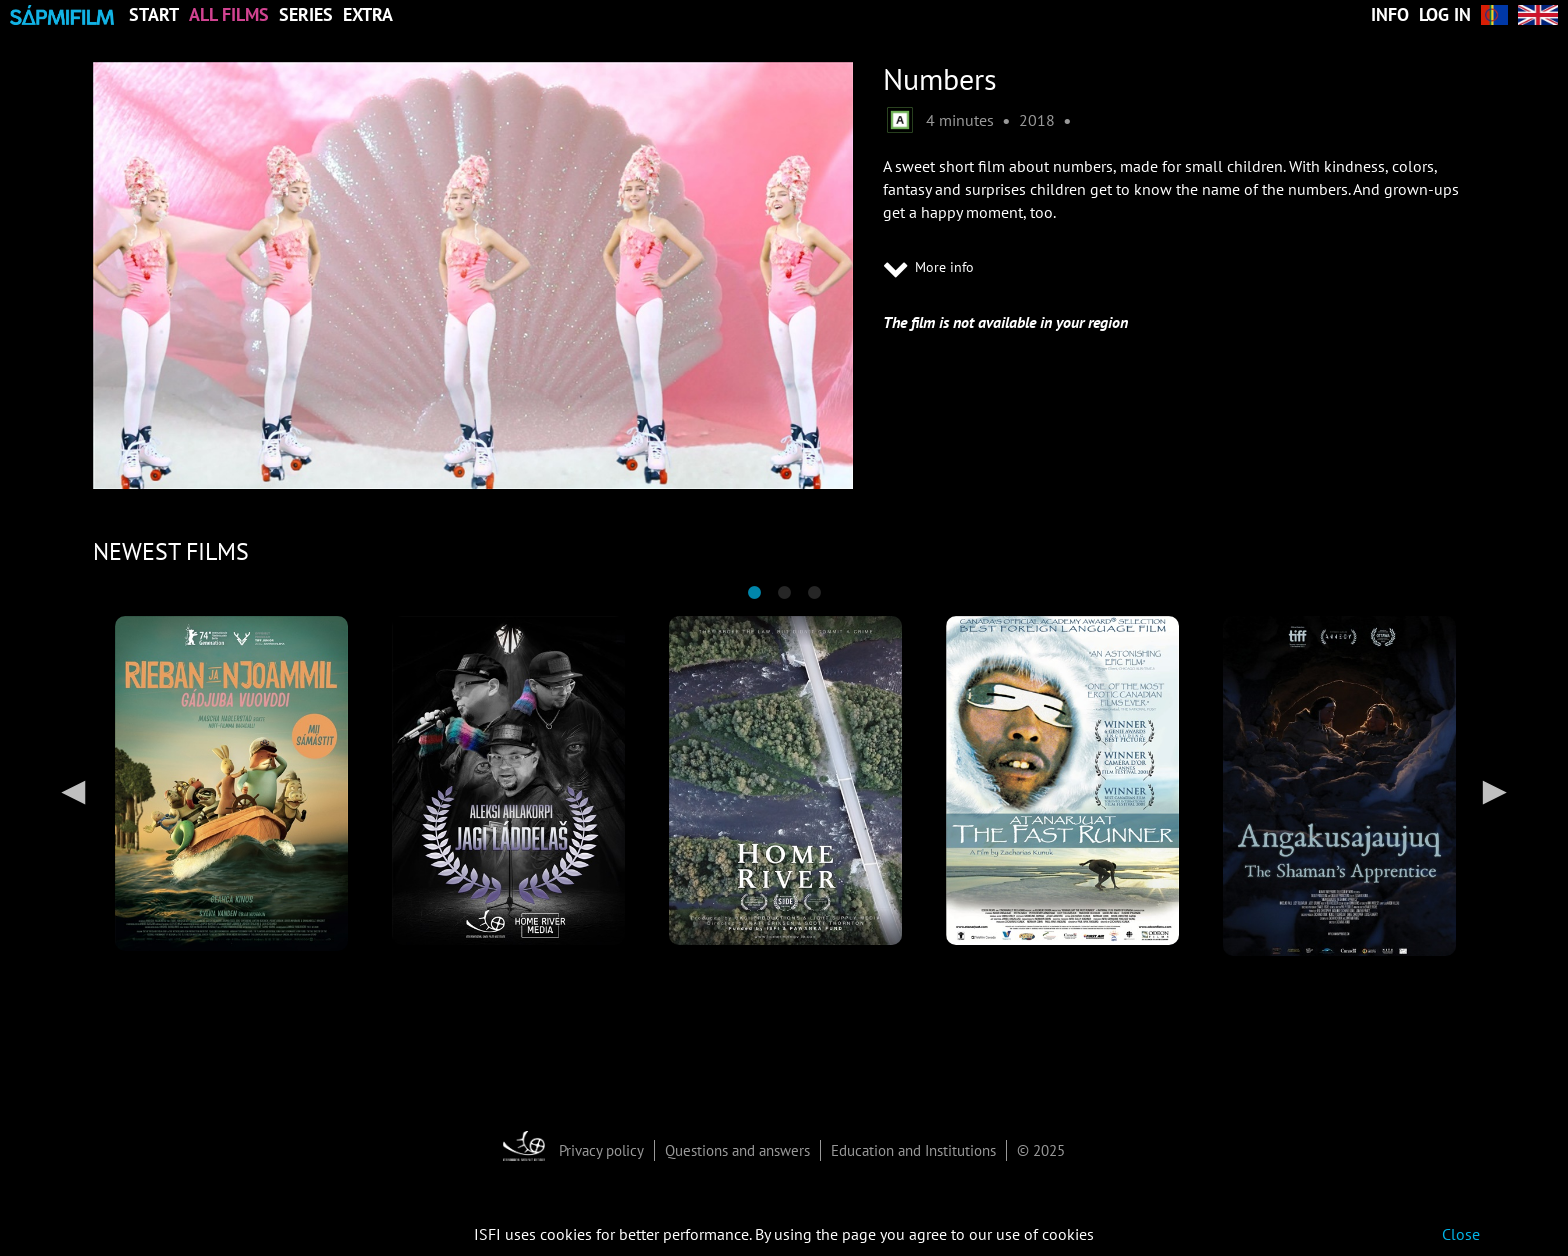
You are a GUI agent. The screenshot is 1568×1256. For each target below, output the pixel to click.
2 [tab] (784, 593)
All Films (229, 15)
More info (928, 268)
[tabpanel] (231, 783)
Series (306, 15)
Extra (368, 15)
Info (1390, 15)
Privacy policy (601, 1150)
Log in (1445, 15)
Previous (73, 791)
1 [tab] (754, 593)
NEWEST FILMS (171, 551)
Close (1461, 1234)
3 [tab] (814, 593)
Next (1495, 791)
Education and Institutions (913, 1150)
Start (154, 15)
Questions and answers (737, 1150)
